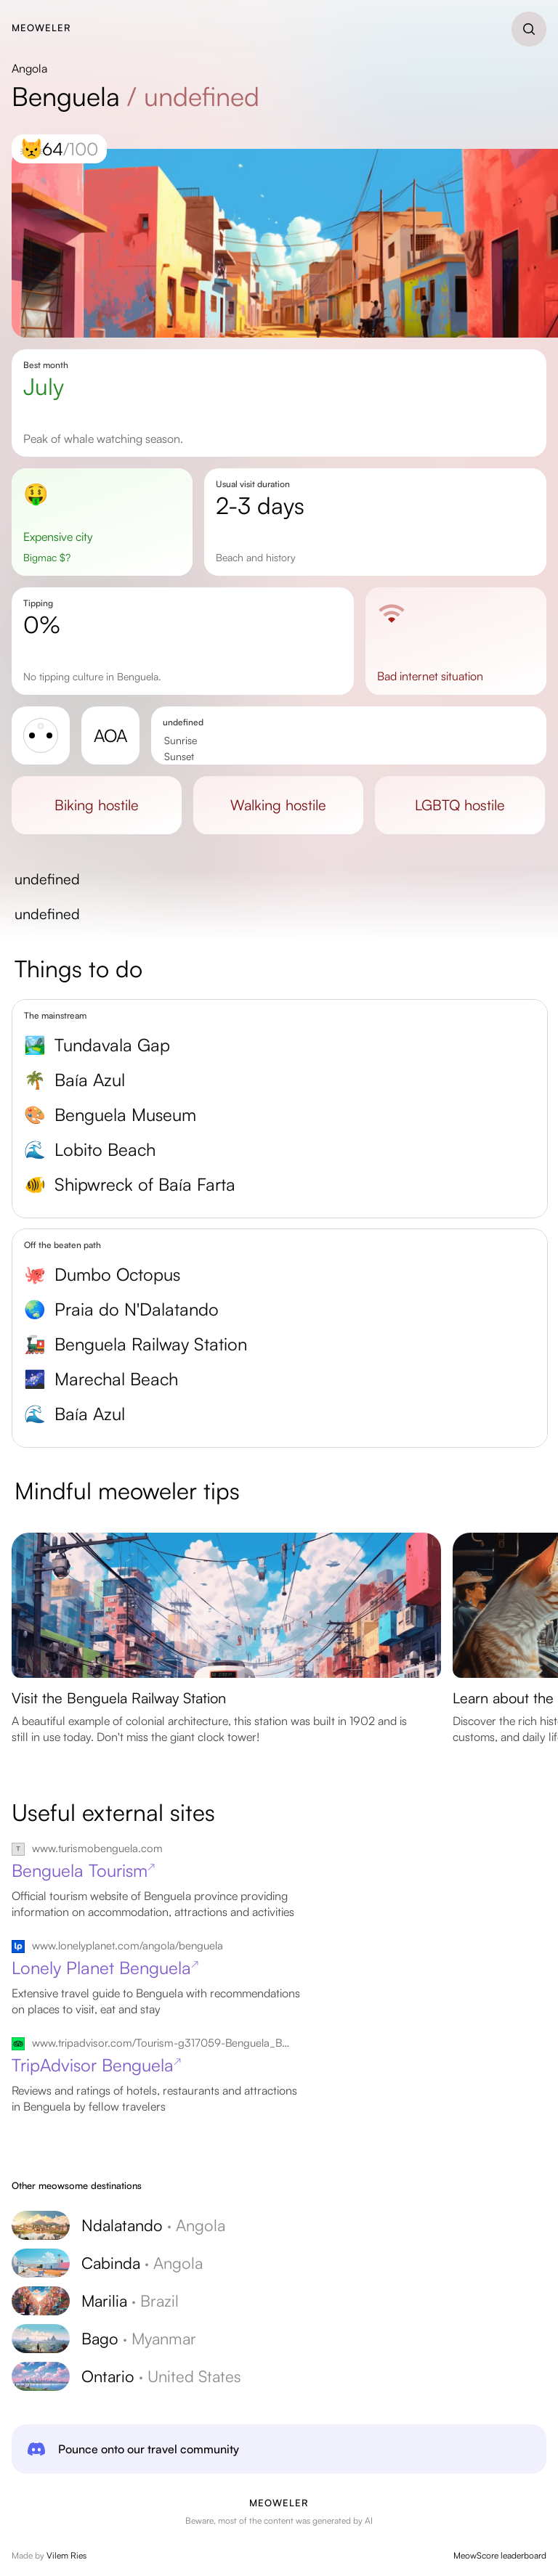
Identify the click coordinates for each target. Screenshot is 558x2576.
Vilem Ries (66, 2555)
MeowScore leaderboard (499, 2555)
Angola (29, 68)
